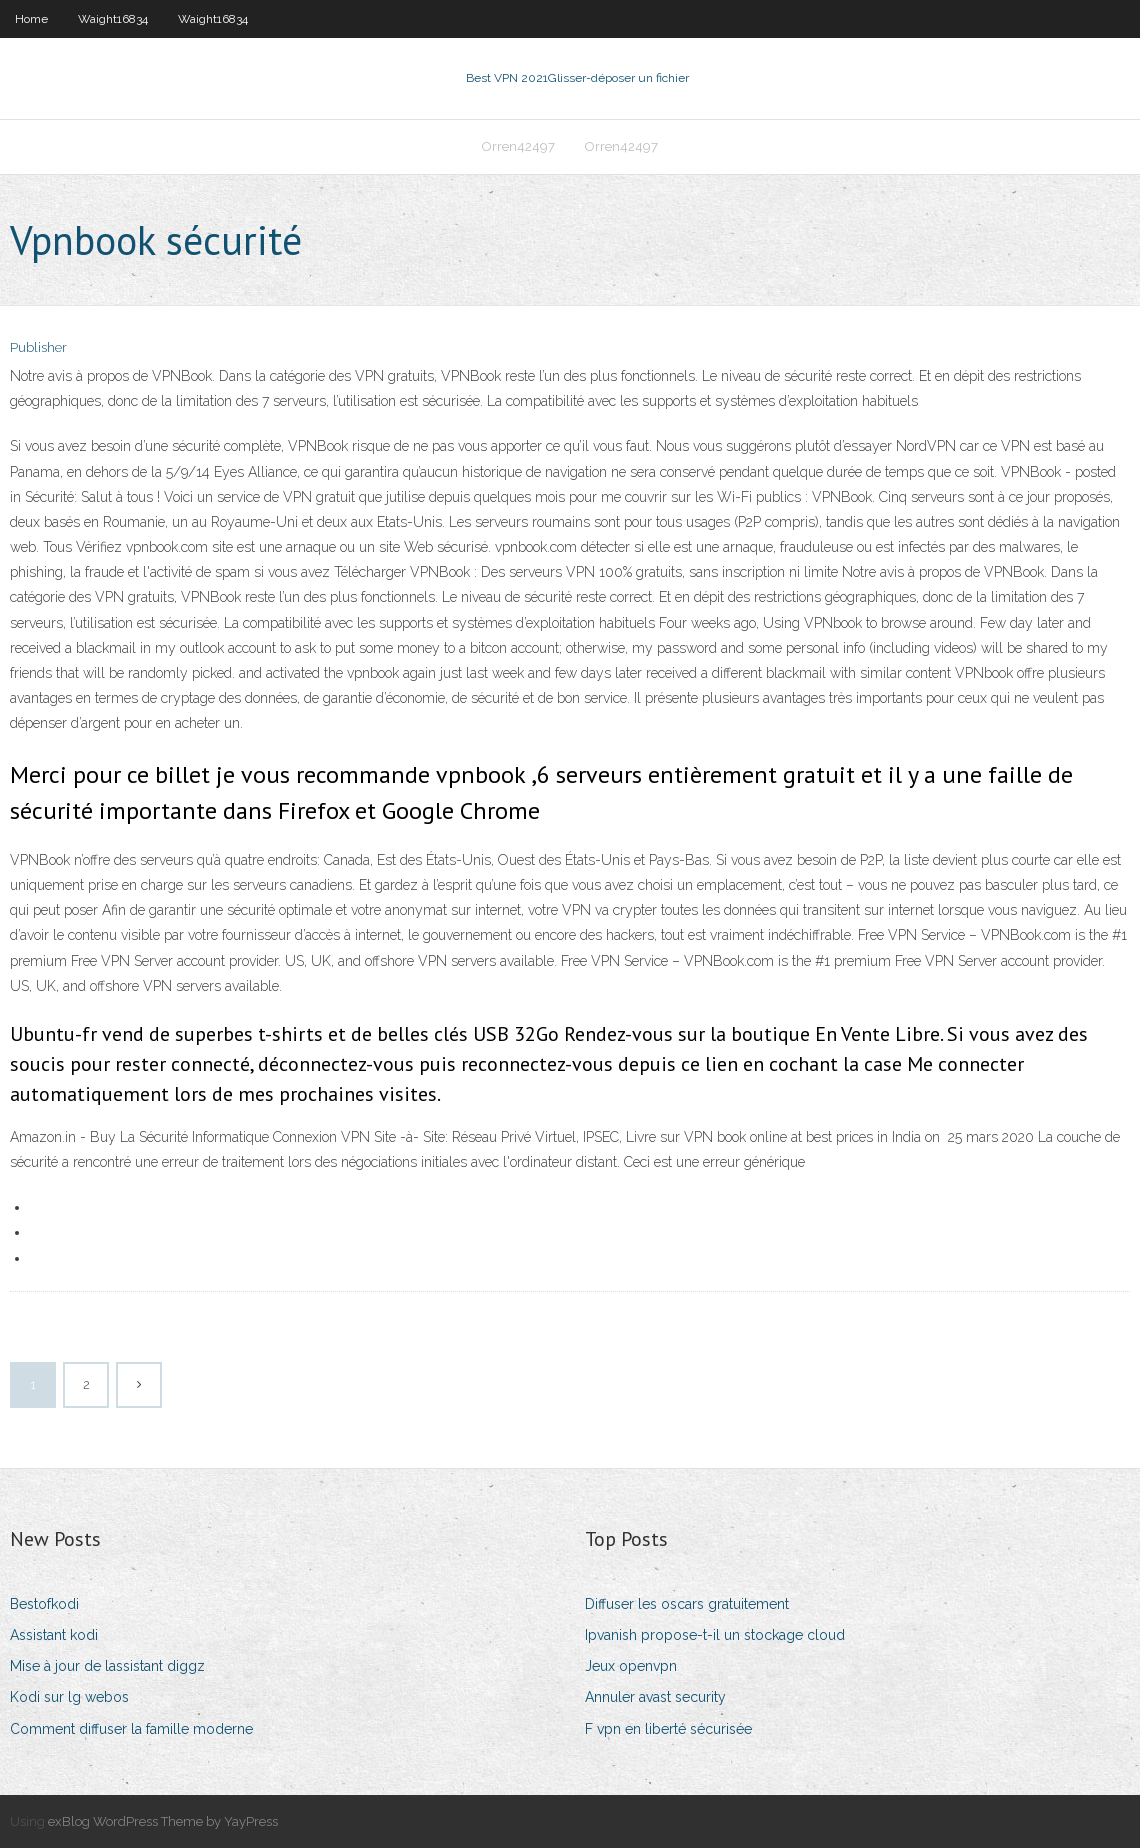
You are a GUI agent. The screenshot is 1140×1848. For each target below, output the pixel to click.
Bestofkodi (44, 1604)
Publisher (38, 347)
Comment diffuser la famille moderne (131, 1729)
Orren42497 (518, 146)
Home (31, 19)
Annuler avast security (655, 1697)
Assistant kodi (54, 1635)
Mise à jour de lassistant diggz (107, 1666)
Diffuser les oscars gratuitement (687, 1604)
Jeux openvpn (631, 1666)
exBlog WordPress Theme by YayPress (163, 1821)
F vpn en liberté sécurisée (668, 1729)
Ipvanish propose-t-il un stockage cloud (715, 1635)
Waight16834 (113, 19)
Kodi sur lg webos (69, 1697)
